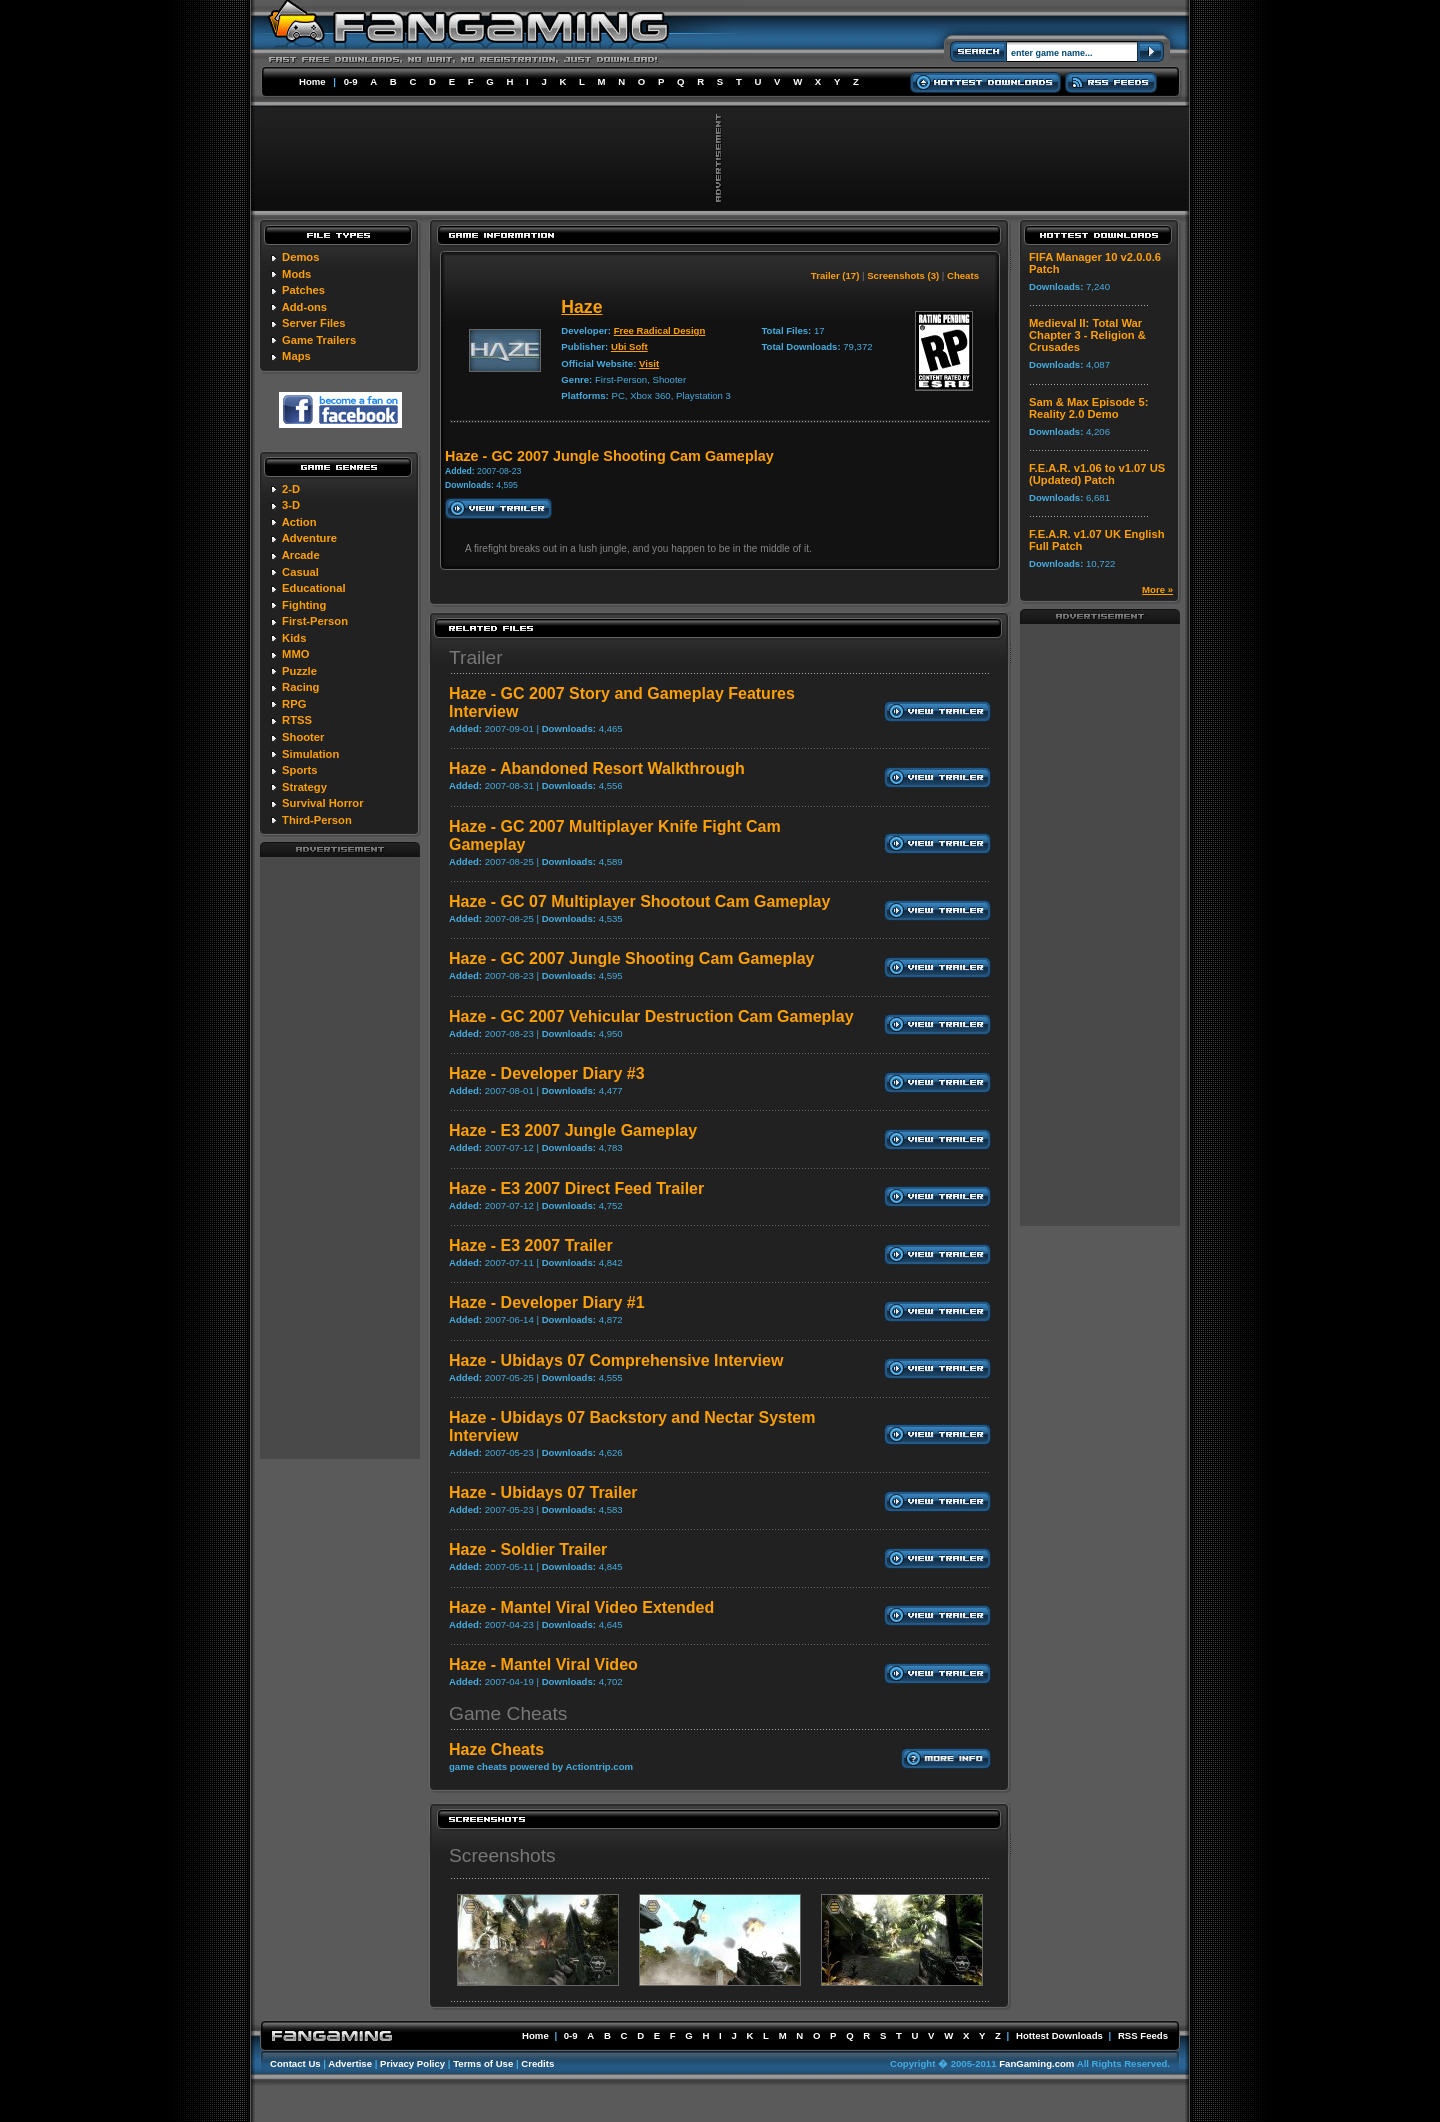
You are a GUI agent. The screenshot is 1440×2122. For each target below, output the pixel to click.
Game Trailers (319, 340)
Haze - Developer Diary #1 (547, 1302)
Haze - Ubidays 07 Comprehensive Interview (616, 1360)
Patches (303, 290)
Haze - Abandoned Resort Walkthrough (597, 768)
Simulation (310, 754)
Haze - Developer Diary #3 (547, 1073)
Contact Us (295, 2063)
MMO (295, 654)
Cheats (963, 275)
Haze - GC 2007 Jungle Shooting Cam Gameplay (631, 958)
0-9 (351, 81)
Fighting (304, 605)
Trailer (476, 657)
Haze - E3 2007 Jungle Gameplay (573, 1130)
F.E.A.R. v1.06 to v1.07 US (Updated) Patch (1097, 474)
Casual (300, 572)
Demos (300, 257)
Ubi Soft (629, 346)
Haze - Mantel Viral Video (543, 1664)
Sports (299, 770)
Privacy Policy (412, 2063)
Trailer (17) (835, 275)
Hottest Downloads (1059, 2035)
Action (299, 522)
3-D (291, 505)
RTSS (297, 720)
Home (312, 81)
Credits (537, 2063)
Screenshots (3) (903, 275)
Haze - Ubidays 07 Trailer (543, 1492)
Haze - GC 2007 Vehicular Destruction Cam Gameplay (651, 1016)
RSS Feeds (1143, 2035)
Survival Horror (322, 803)
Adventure (309, 538)
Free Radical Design (660, 330)
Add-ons (304, 307)
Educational (313, 588)
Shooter (303, 737)
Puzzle (299, 671)
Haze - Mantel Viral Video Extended (581, 1607)
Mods (296, 274)
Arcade (301, 555)
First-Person (315, 621)
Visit (649, 363)
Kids (294, 638)
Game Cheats (508, 1713)
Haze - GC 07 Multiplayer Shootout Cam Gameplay (639, 901)
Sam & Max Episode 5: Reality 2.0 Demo (1088, 408)
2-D (291, 489)
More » (1157, 589)
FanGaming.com (1036, 2063)
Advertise (350, 2063)
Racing (300, 687)
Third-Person (317, 820)
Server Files (313, 323)
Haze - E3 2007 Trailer (531, 1245)
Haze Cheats (496, 1749)
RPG (294, 704)
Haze (581, 307)
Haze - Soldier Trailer (528, 1549)
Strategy (304, 787)
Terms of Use (483, 2063)
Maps (296, 356)
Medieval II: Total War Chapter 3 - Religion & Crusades (1087, 335)
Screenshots (502, 1855)
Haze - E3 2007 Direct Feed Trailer (576, 1188)
